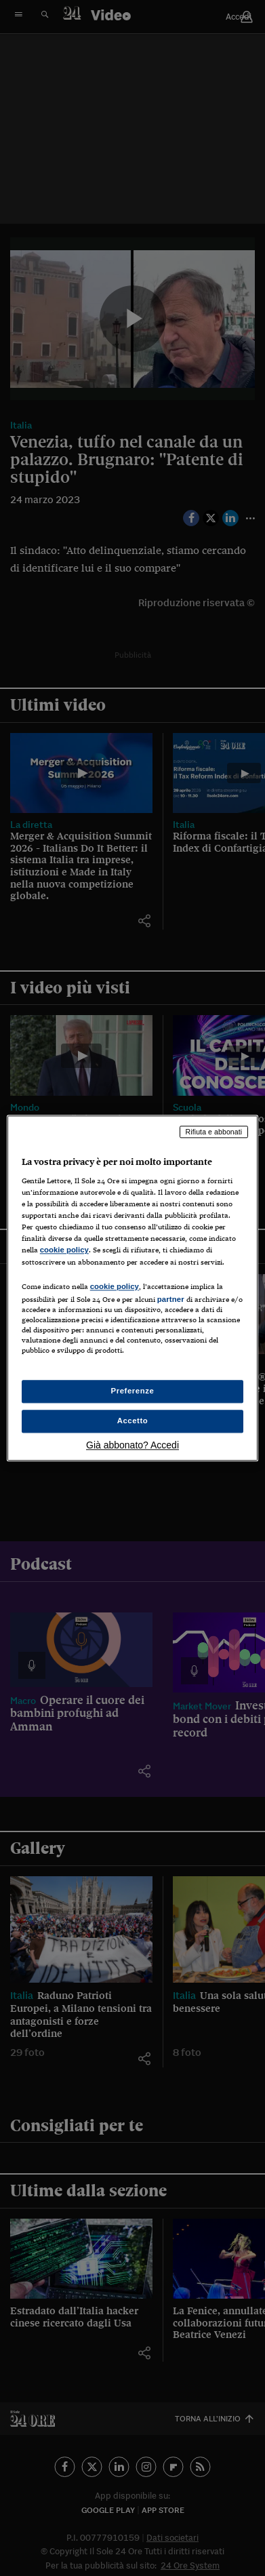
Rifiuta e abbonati (214, 1132)
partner (170, 1299)
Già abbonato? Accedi (132, 1445)
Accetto (132, 1420)
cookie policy (64, 1250)
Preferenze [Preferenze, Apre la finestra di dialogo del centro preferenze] (133, 1391)
